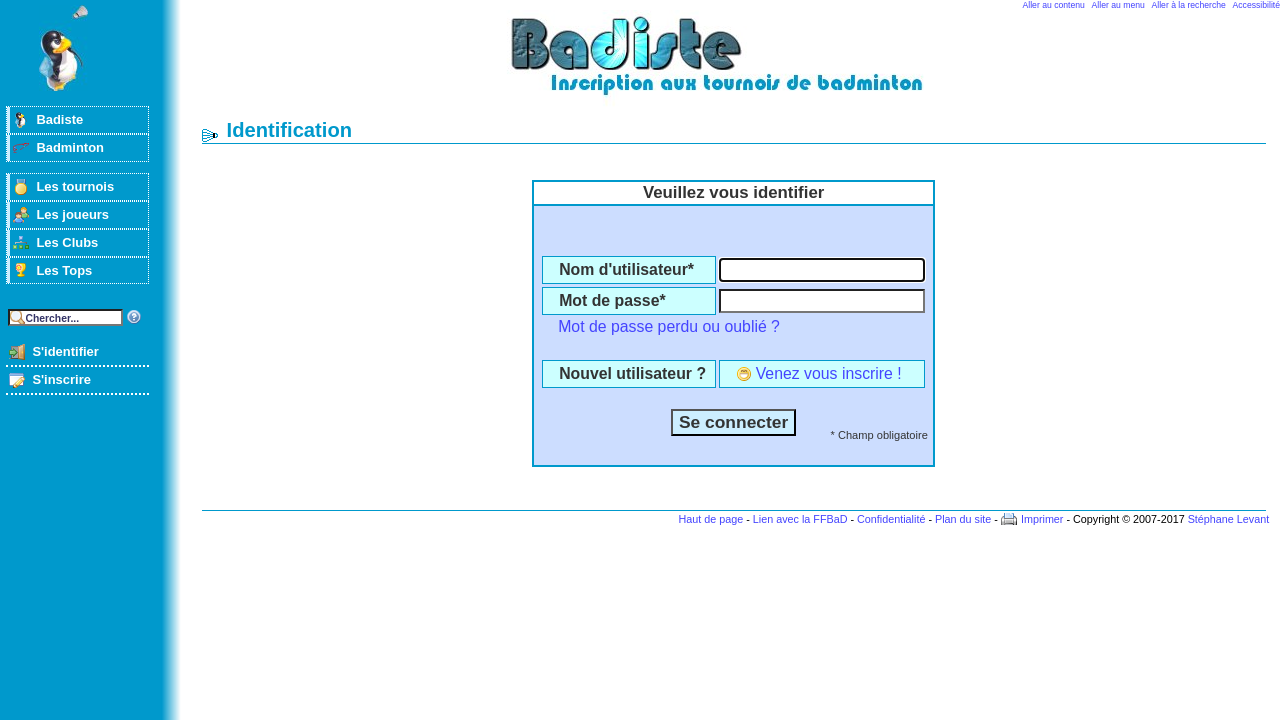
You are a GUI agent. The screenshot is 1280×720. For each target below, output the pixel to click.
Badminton (70, 147)
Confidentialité (891, 519)
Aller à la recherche (1189, 5)
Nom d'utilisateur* (626, 269)
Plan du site (963, 519)
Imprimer (1042, 519)
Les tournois (75, 186)
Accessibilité (1256, 5)
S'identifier (65, 351)
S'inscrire (61, 379)
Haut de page (710, 519)
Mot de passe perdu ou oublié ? (669, 326)
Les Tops (64, 270)
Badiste (59, 119)
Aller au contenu (1054, 5)
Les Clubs (67, 242)
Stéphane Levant (1229, 519)
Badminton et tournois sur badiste (741, 65)
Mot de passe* (612, 300)
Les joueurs (72, 214)
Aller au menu (1118, 5)
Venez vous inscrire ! (829, 373)
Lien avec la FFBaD (800, 519)
